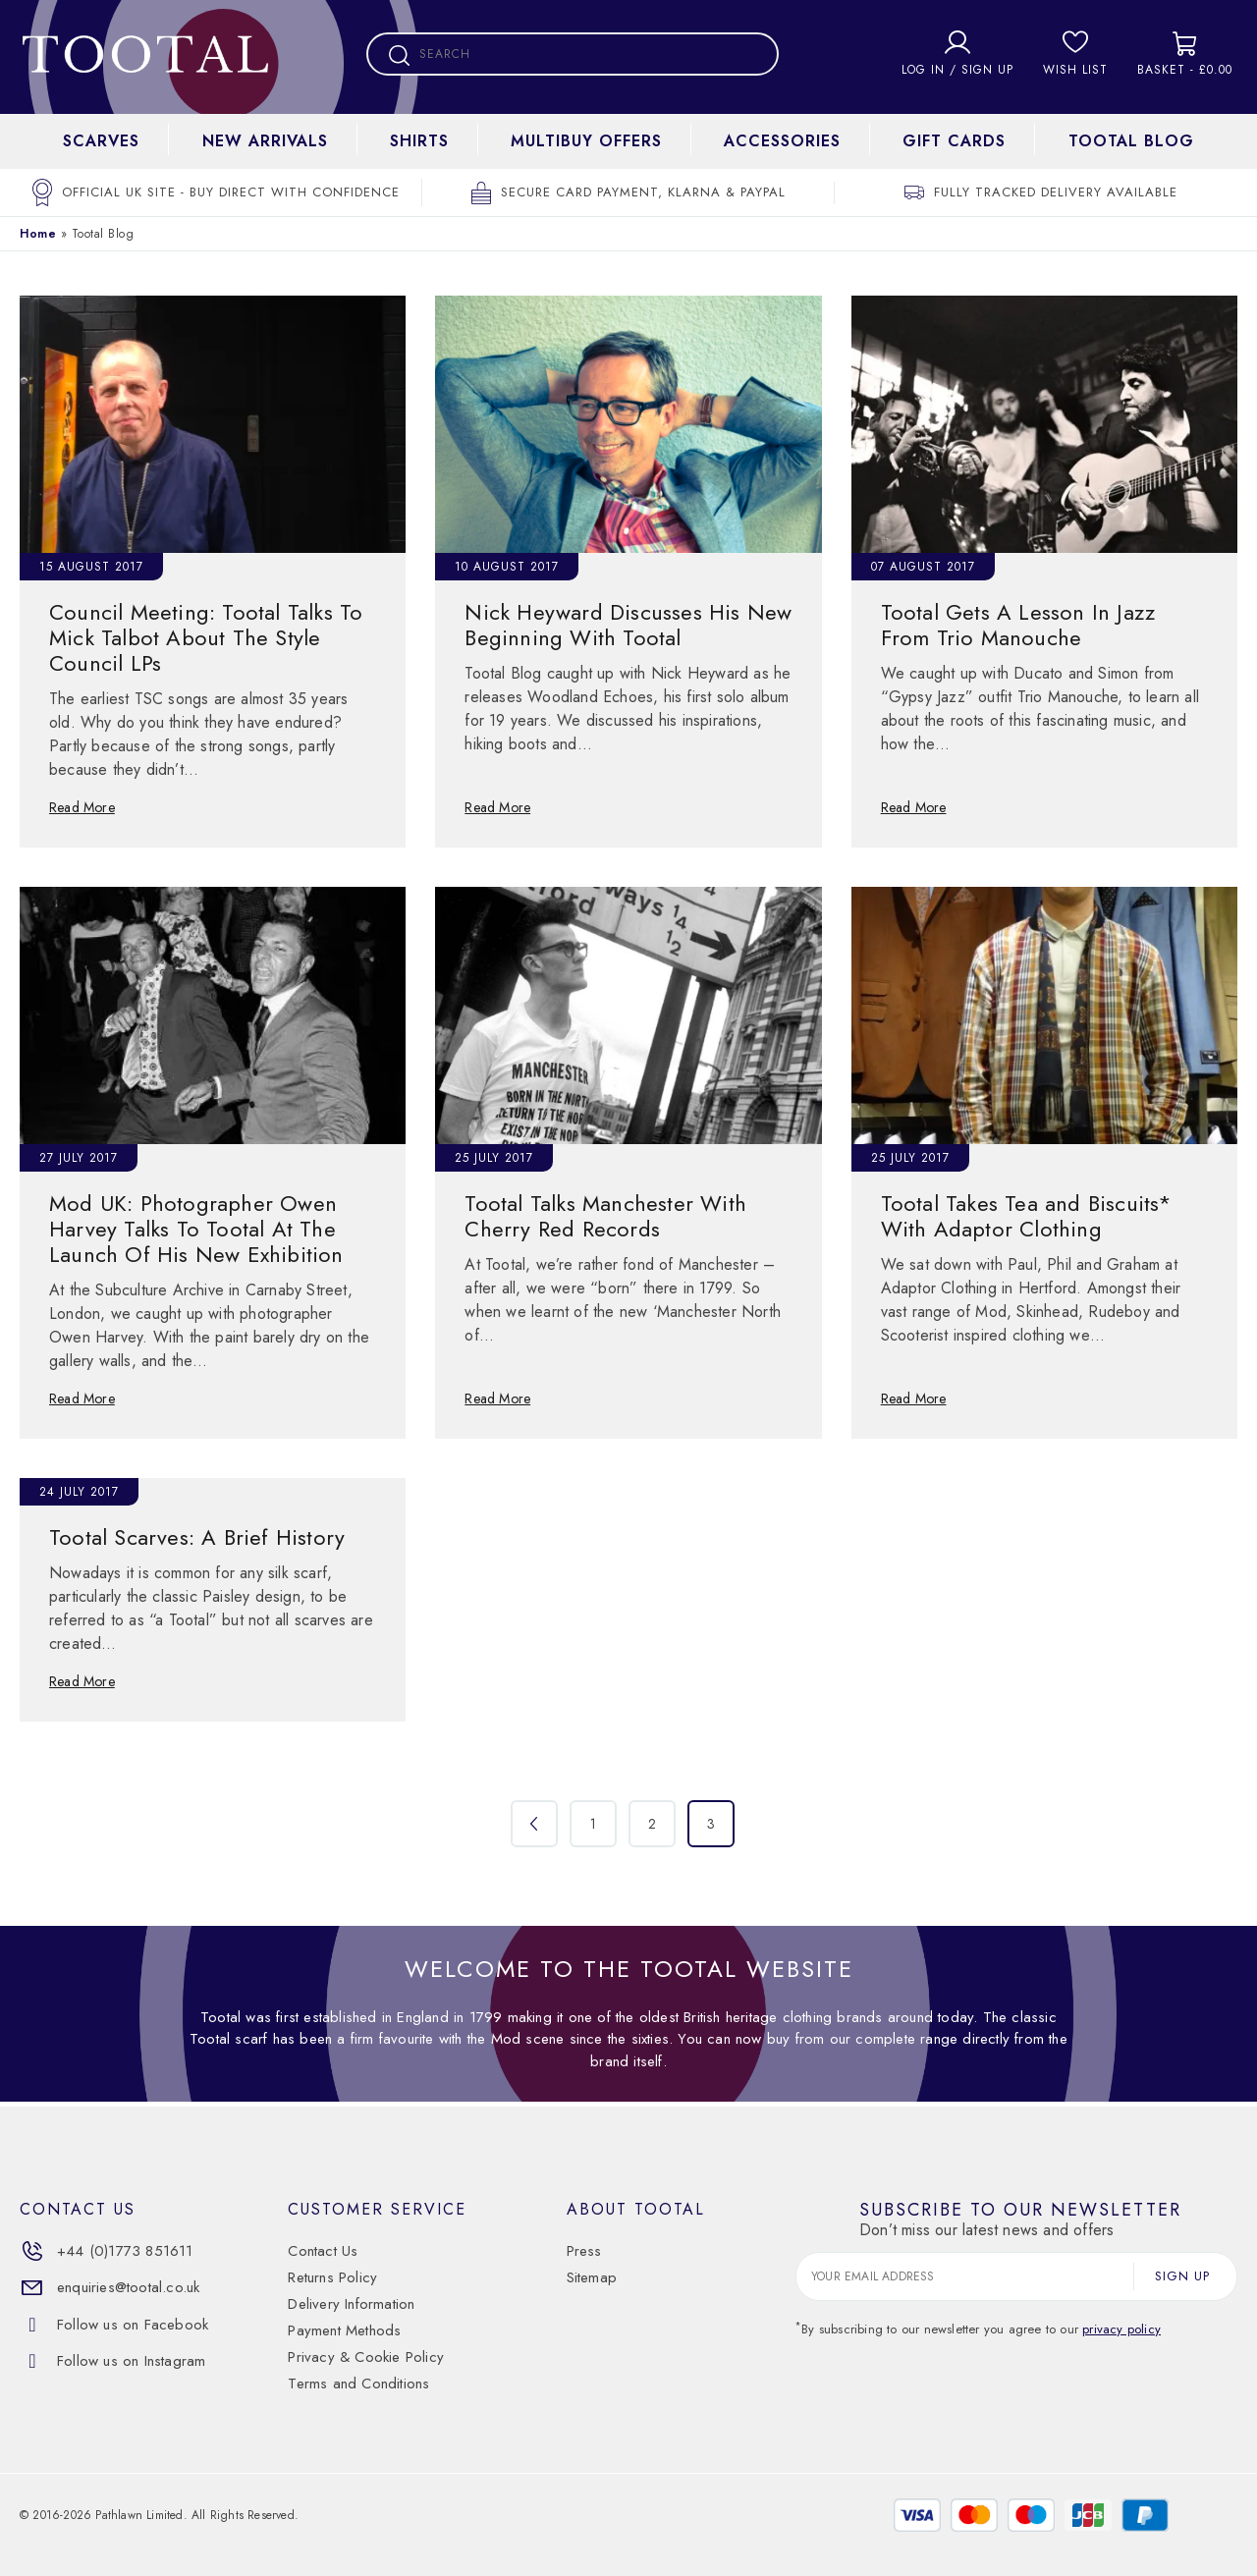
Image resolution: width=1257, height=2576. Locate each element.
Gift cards (954, 141)
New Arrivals (265, 141)
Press (584, 2251)
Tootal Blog (1131, 141)
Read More (82, 807)
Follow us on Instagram (112, 2361)
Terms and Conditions (358, 2383)
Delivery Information (351, 2304)
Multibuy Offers (586, 141)
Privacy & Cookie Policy (366, 2357)
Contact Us (322, 2251)
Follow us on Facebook (114, 2324)
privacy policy (1121, 2329)
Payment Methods (344, 2330)
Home (38, 234)
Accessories (782, 141)
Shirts (419, 141)
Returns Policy (332, 2277)
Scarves (101, 141)
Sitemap (592, 2277)
